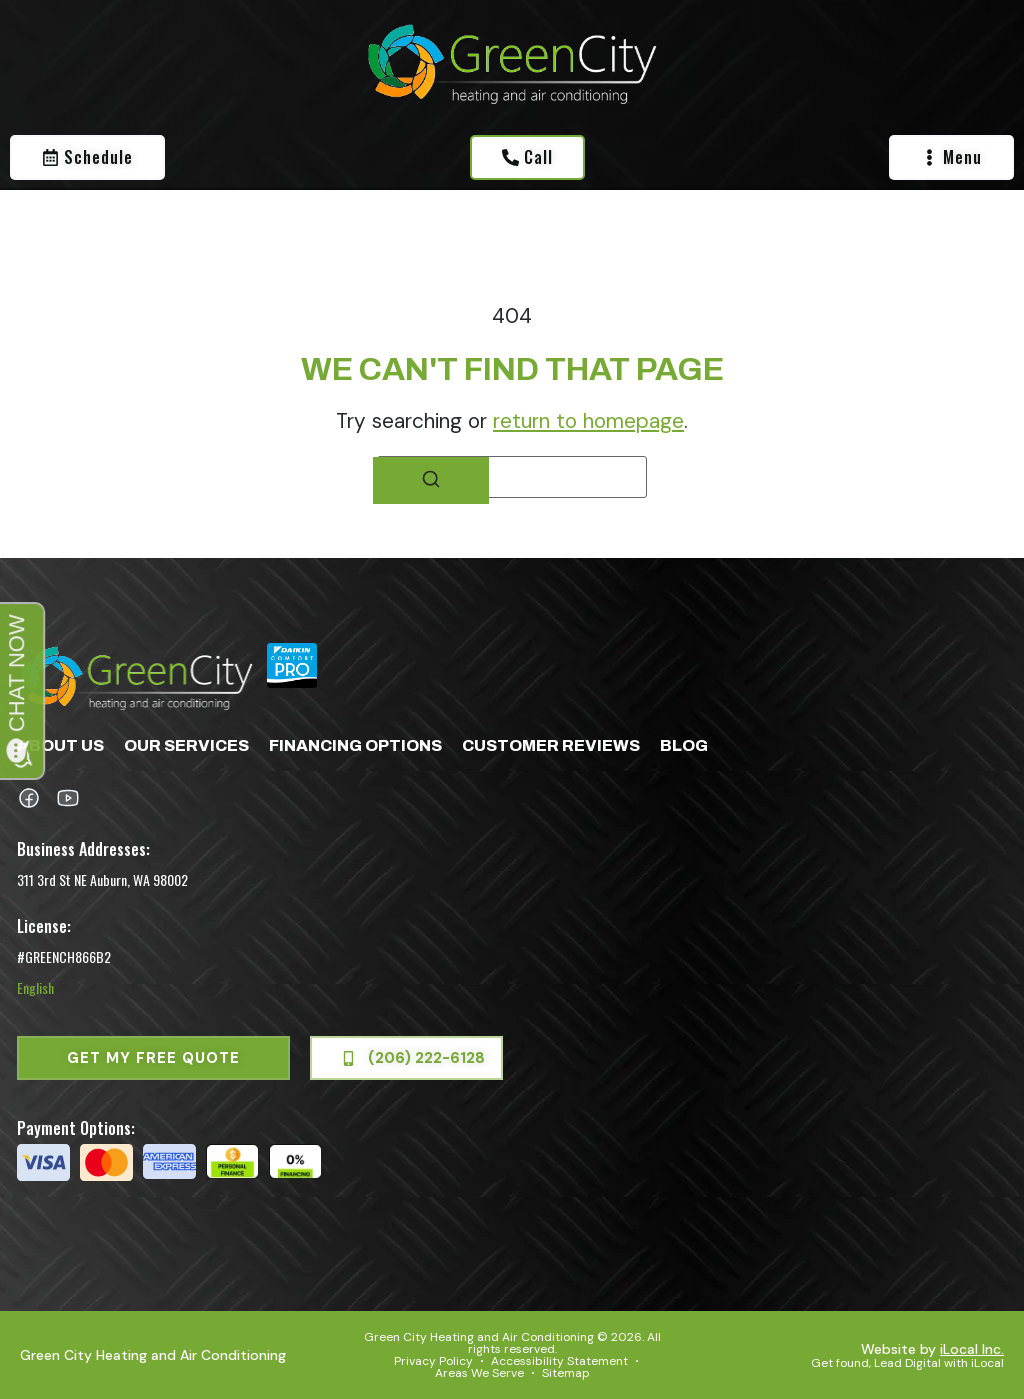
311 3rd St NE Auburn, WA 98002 (102, 879)
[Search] (431, 480)
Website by (932, 1349)
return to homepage (588, 420)
